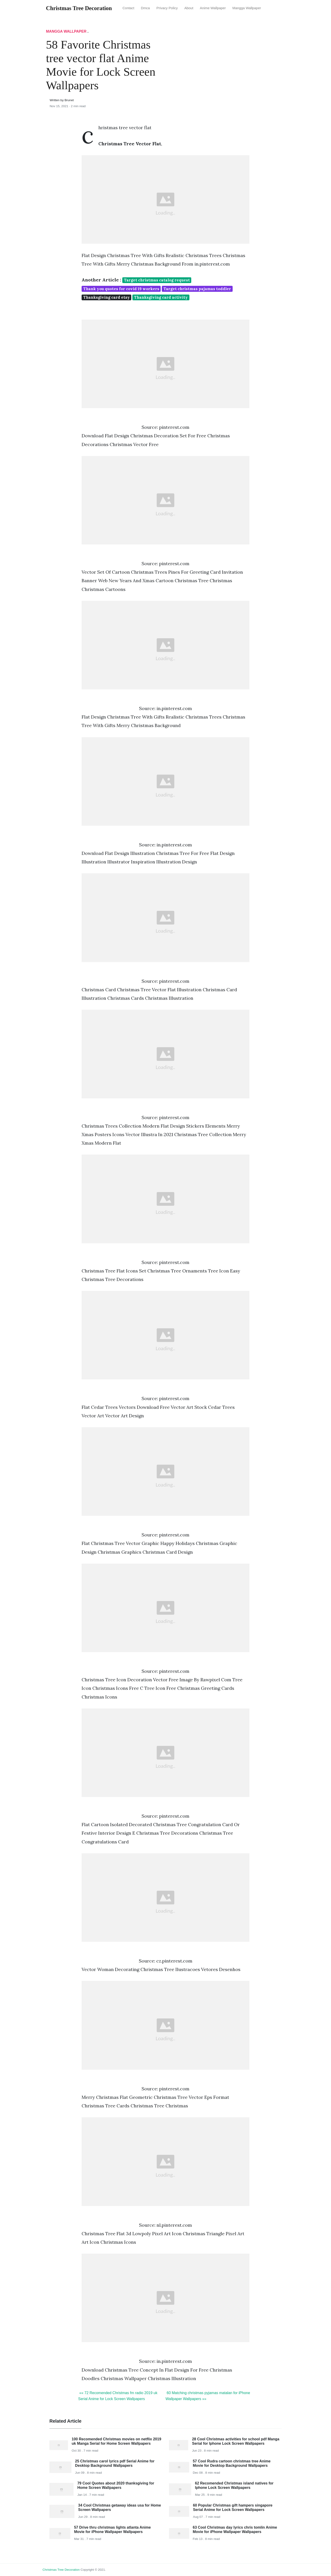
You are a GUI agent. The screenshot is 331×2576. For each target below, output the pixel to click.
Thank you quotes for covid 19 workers (121, 288)
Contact (128, 8)
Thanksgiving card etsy (106, 297)
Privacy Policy (167, 8)
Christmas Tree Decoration (61, 2569)
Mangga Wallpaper (246, 8)
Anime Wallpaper (213, 8)
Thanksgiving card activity (161, 297)
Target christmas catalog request (157, 280)
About (188, 8)
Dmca (145, 8)
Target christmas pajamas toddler (197, 288)
